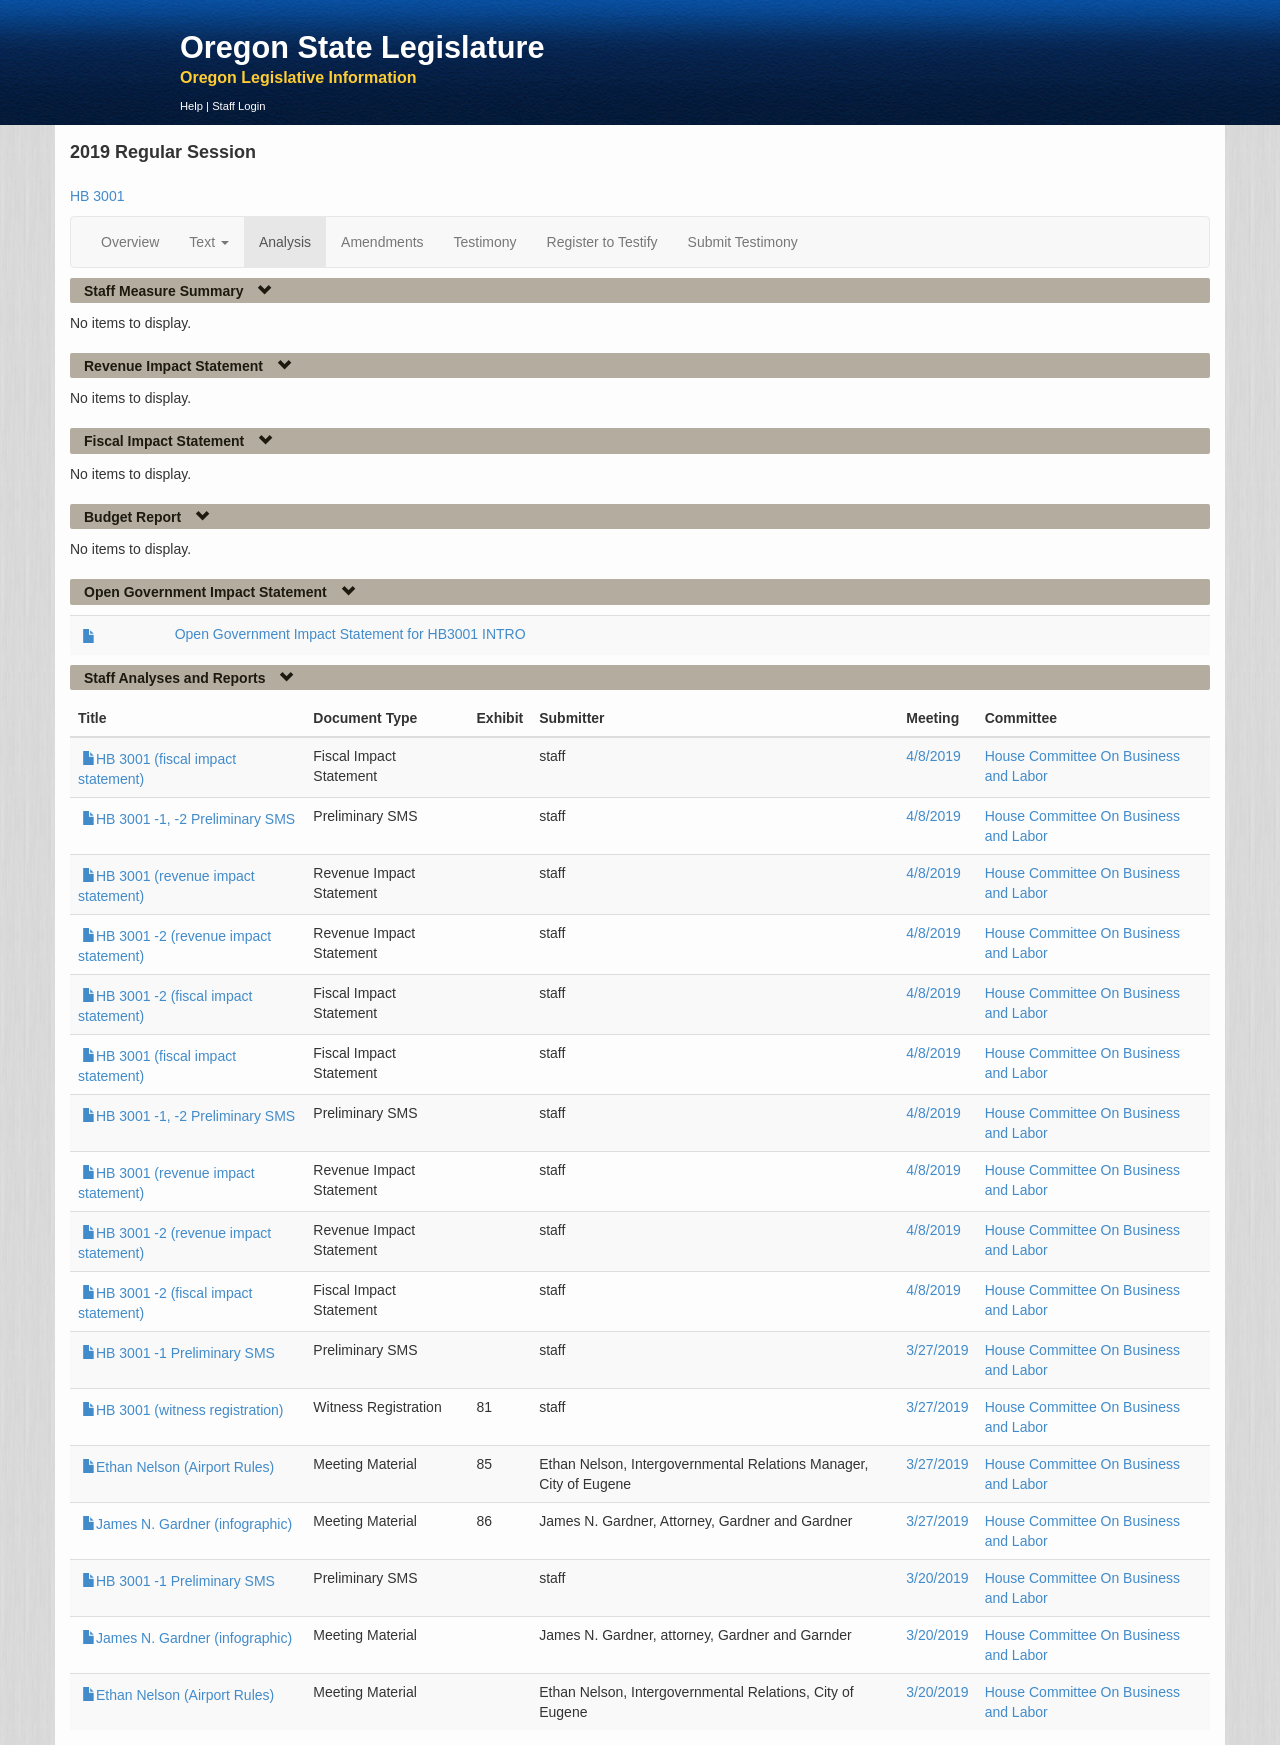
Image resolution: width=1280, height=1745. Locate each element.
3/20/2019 (937, 1578)
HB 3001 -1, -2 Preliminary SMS (188, 819)
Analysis (285, 242)
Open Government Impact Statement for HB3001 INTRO (350, 634)
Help (191, 106)
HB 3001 (97, 196)
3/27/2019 (937, 1350)
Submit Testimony (743, 242)
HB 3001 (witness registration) (183, 1410)
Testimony (485, 242)
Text (209, 242)
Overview (130, 242)
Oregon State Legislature (362, 47)
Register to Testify (602, 242)
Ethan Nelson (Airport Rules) (178, 1467)
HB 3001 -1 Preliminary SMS (178, 1353)
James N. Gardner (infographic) (187, 1524)
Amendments (382, 242)
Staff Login (238, 106)
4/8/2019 (933, 756)
